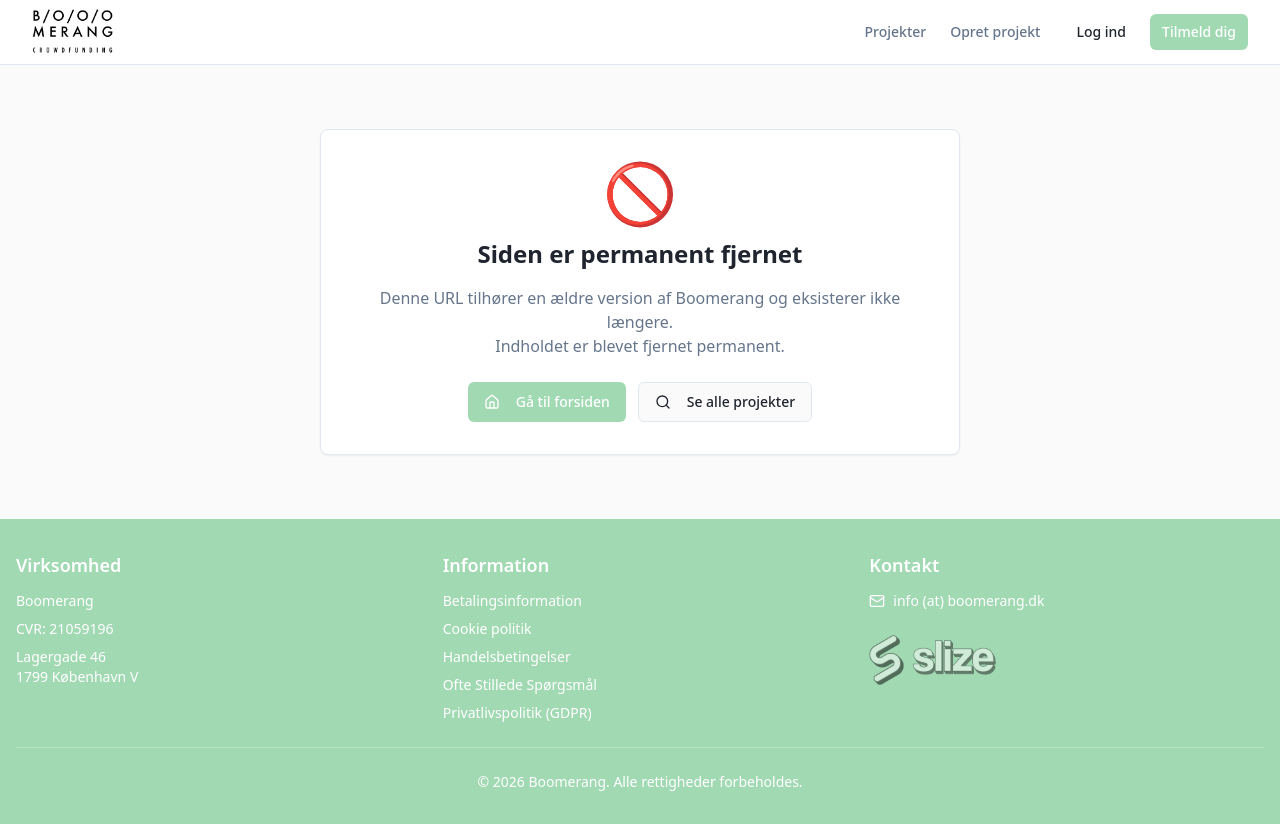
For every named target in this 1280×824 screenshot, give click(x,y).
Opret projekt (995, 31)
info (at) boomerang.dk (956, 600)
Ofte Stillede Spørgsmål (520, 684)
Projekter (896, 31)
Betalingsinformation (512, 600)
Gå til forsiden (547, 401)
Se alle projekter (725, 401)
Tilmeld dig (1199, 31)
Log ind (1101, 31)
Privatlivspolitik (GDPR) (517, 712)
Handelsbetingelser (507, 656)
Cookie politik (487, 628)
